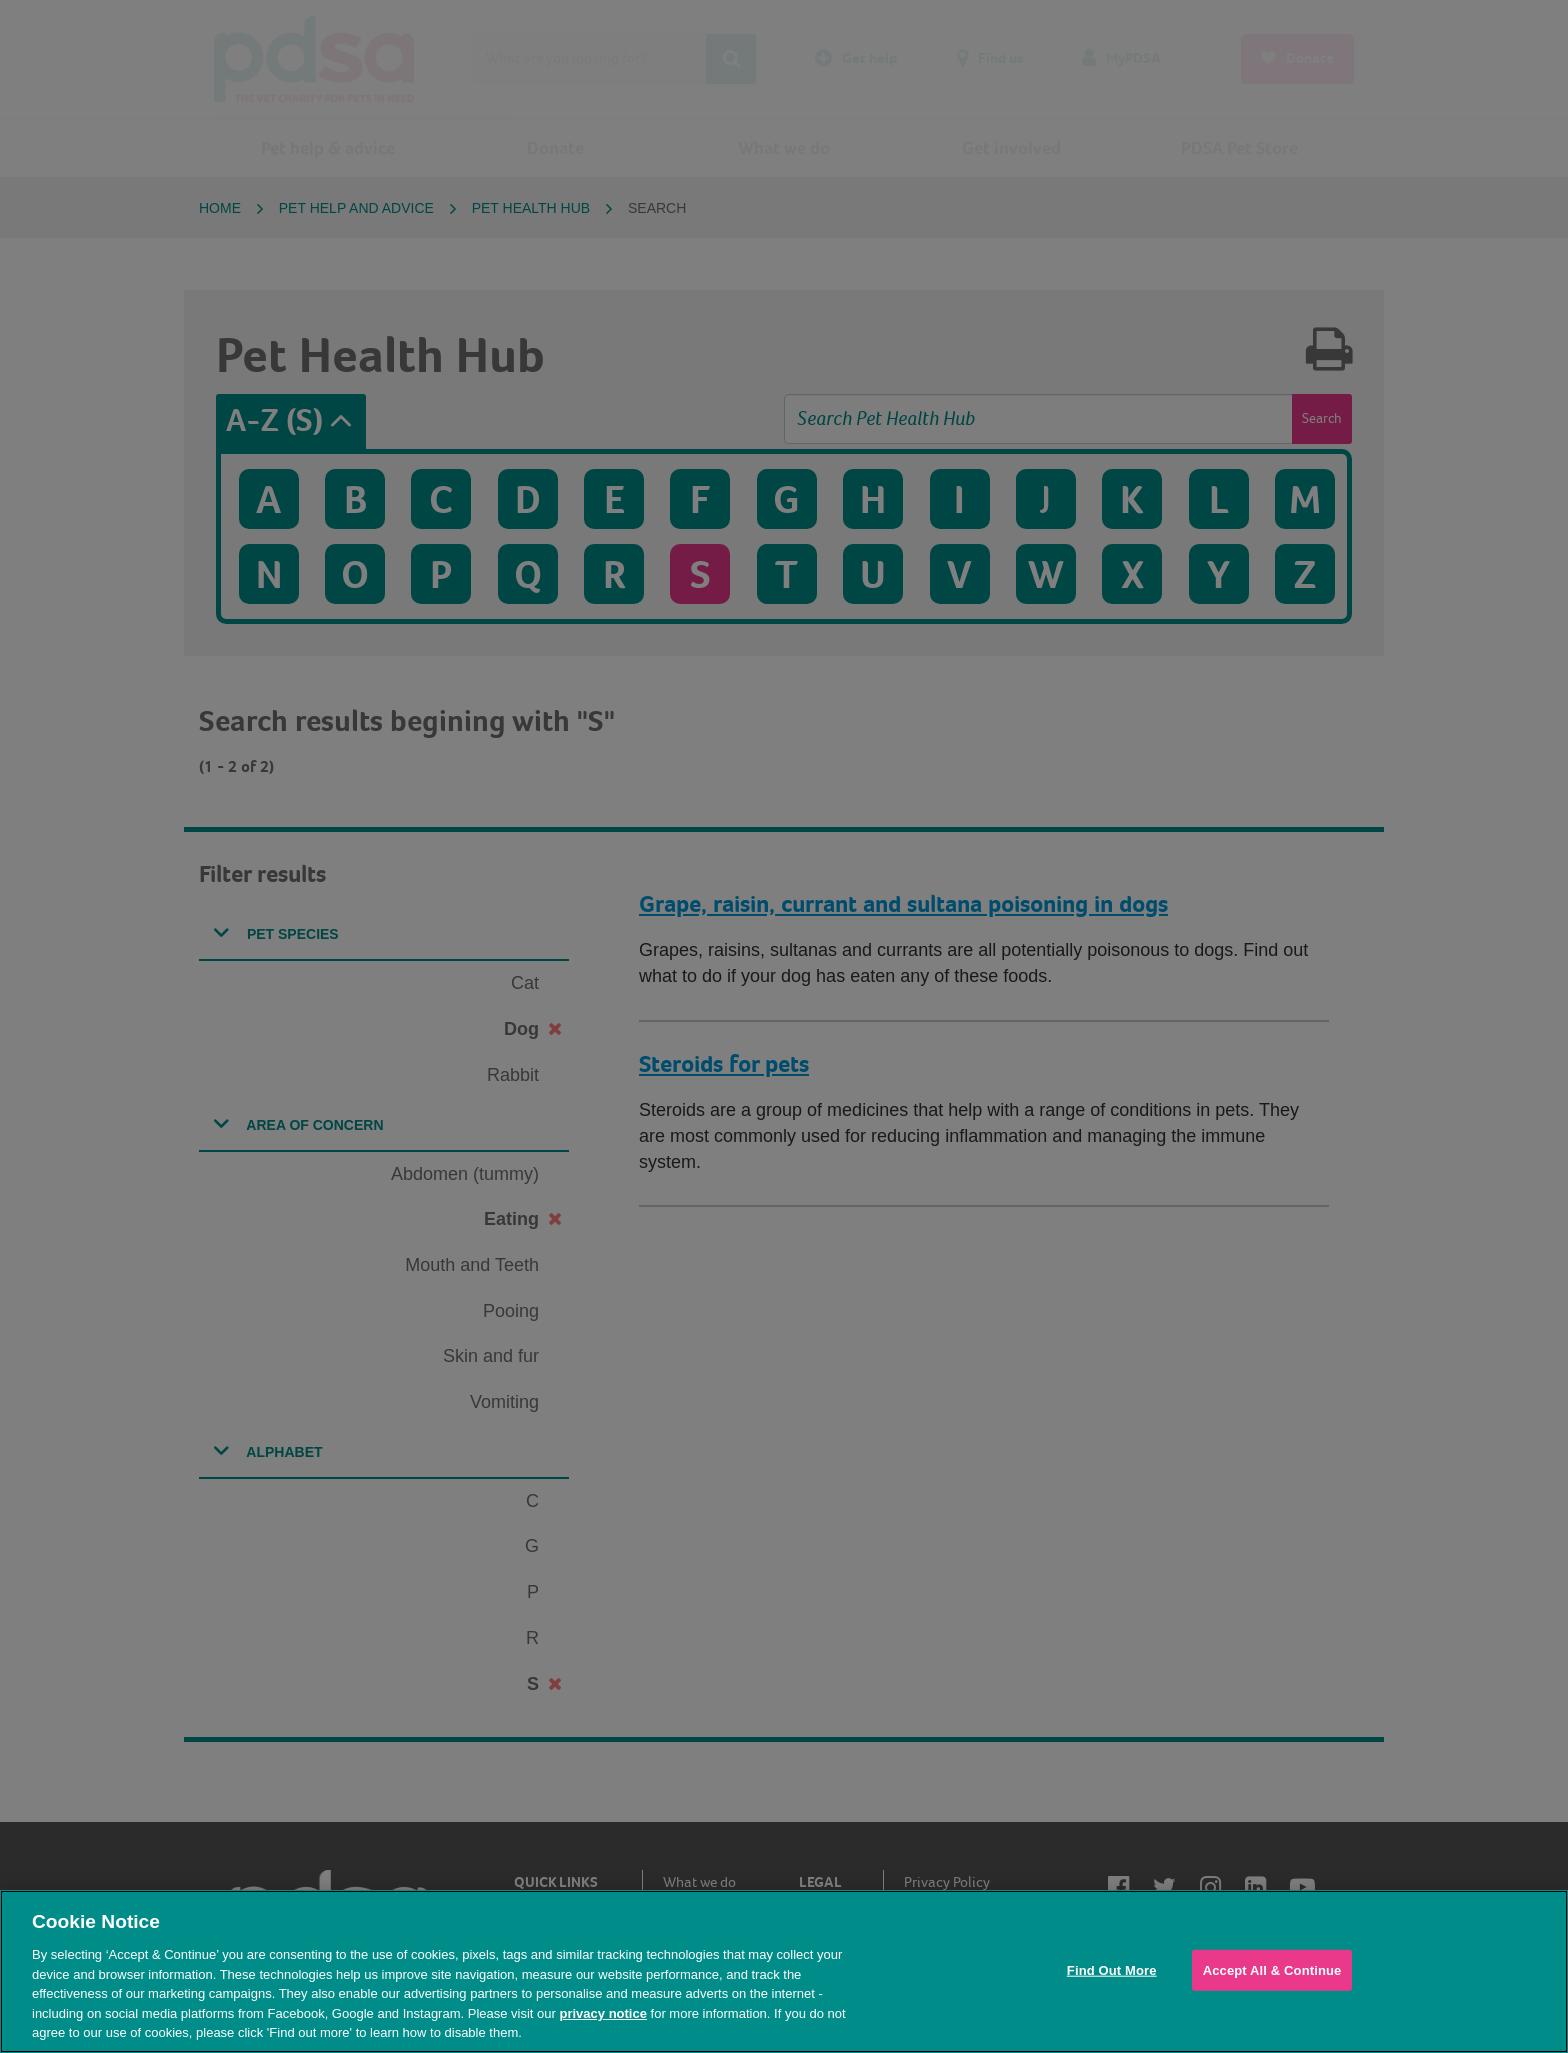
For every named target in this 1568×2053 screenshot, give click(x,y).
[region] (784, 1971)
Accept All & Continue (1272, 1969)
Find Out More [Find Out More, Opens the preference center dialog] (1112, 1969)
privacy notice (602, 2013)
